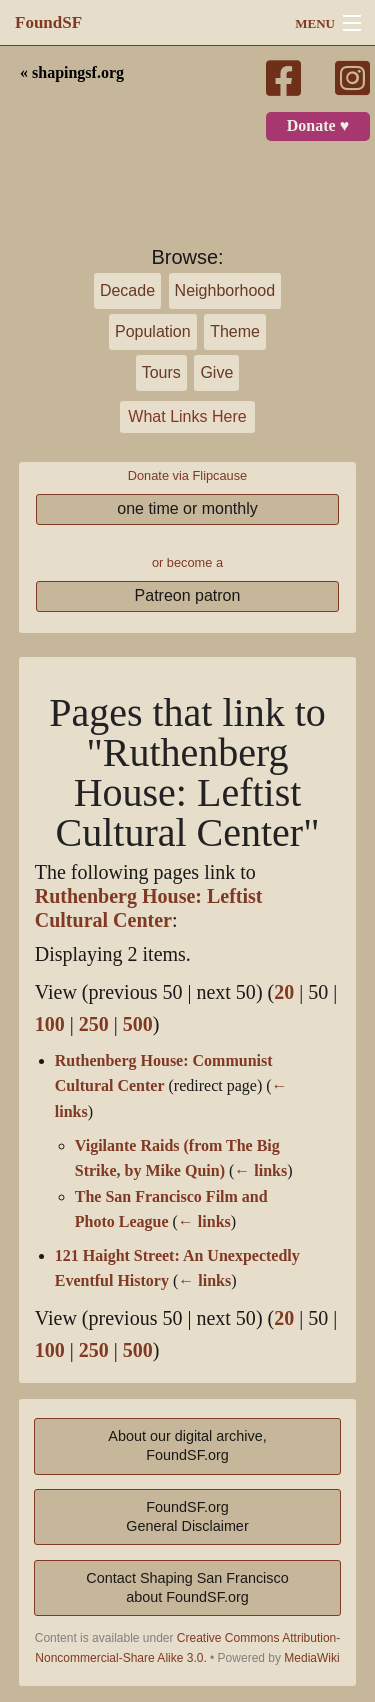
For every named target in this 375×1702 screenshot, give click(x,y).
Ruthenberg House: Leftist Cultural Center (149, 908)
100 (50, 1024)
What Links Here (187, 416)
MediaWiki (311, 1658)
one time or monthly (187, 508)
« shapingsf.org (72, 73)
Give (216, 372)
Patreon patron (188, 595)
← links (260, 1171)
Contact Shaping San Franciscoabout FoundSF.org (187, 1587)
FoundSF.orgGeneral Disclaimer (187, 1516)
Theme (235, 331)
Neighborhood (225, 290)
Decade (127, 290)
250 (94, 1024)
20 (284, 992)
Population (153, 331)
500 (138, 1024)
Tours (161, 372)
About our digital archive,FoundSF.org (187, 1445)
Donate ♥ (318, 126)
